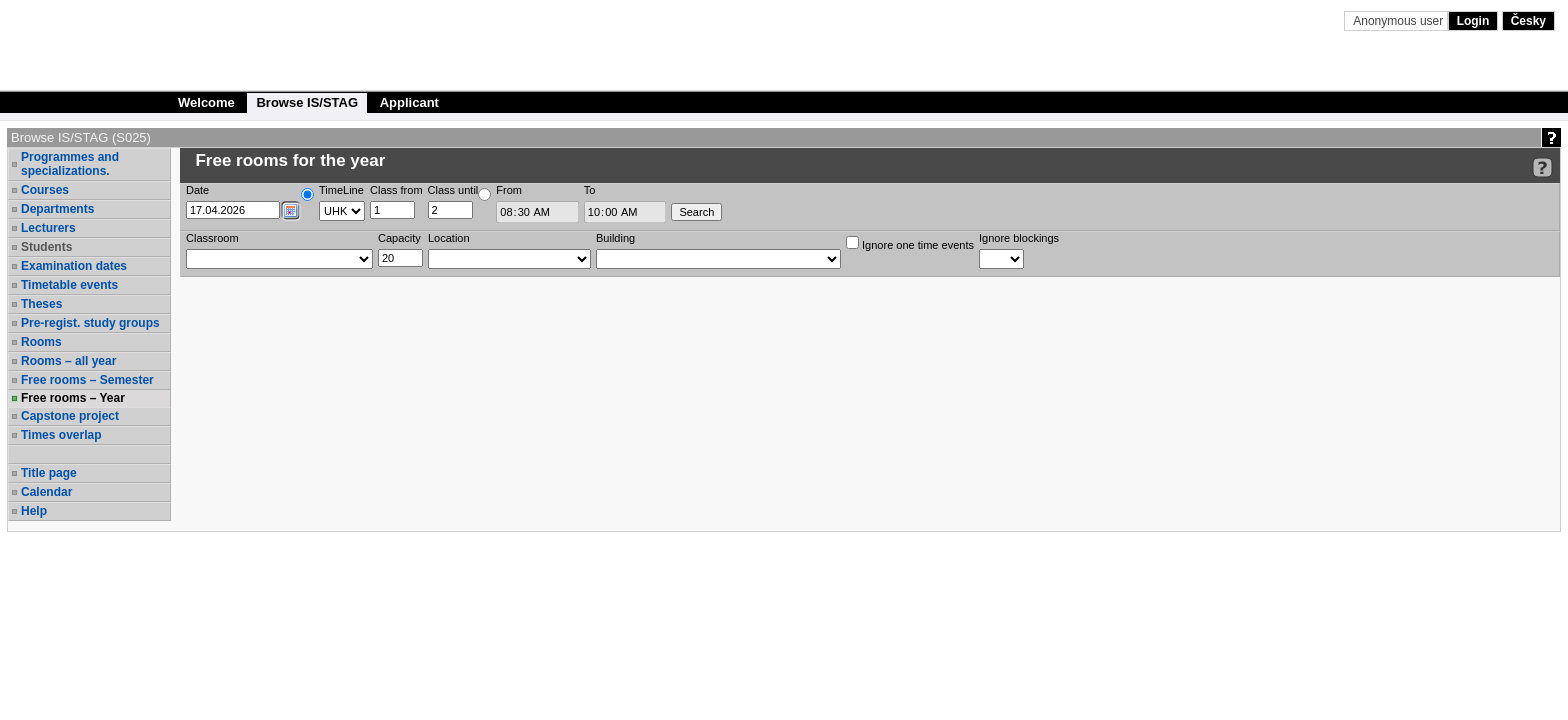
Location (449, 238)
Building (615, 238)
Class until (453, 190)
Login (1473, 21)
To (590, 190)
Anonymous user (1399, 21)
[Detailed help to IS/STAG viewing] (1542, 167)
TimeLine (341, 190)
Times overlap (61, 435)
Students (46, 247)
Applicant (409, 102)
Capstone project (70, 416)
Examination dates (74, 266)
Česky (1528, 21)
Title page (49, 473)
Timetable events (69, 285)
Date (197, 190)
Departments (57, 209)
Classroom (212, 238)
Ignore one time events (910, 243)
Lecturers (48, 228)
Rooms (41, 342)
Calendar (46, 492)
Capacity (399, 238)
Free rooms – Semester (87, 380)
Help (34, 511)
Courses (45, 190)
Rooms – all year (68, 361)
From (509, 190)
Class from (396, 190)
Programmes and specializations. (70, 164)
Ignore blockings (1019, 238)
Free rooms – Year (73, 398)
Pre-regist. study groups (90, 323)
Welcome (206, 102)
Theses (41, 304)
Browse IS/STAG (307, 102)
